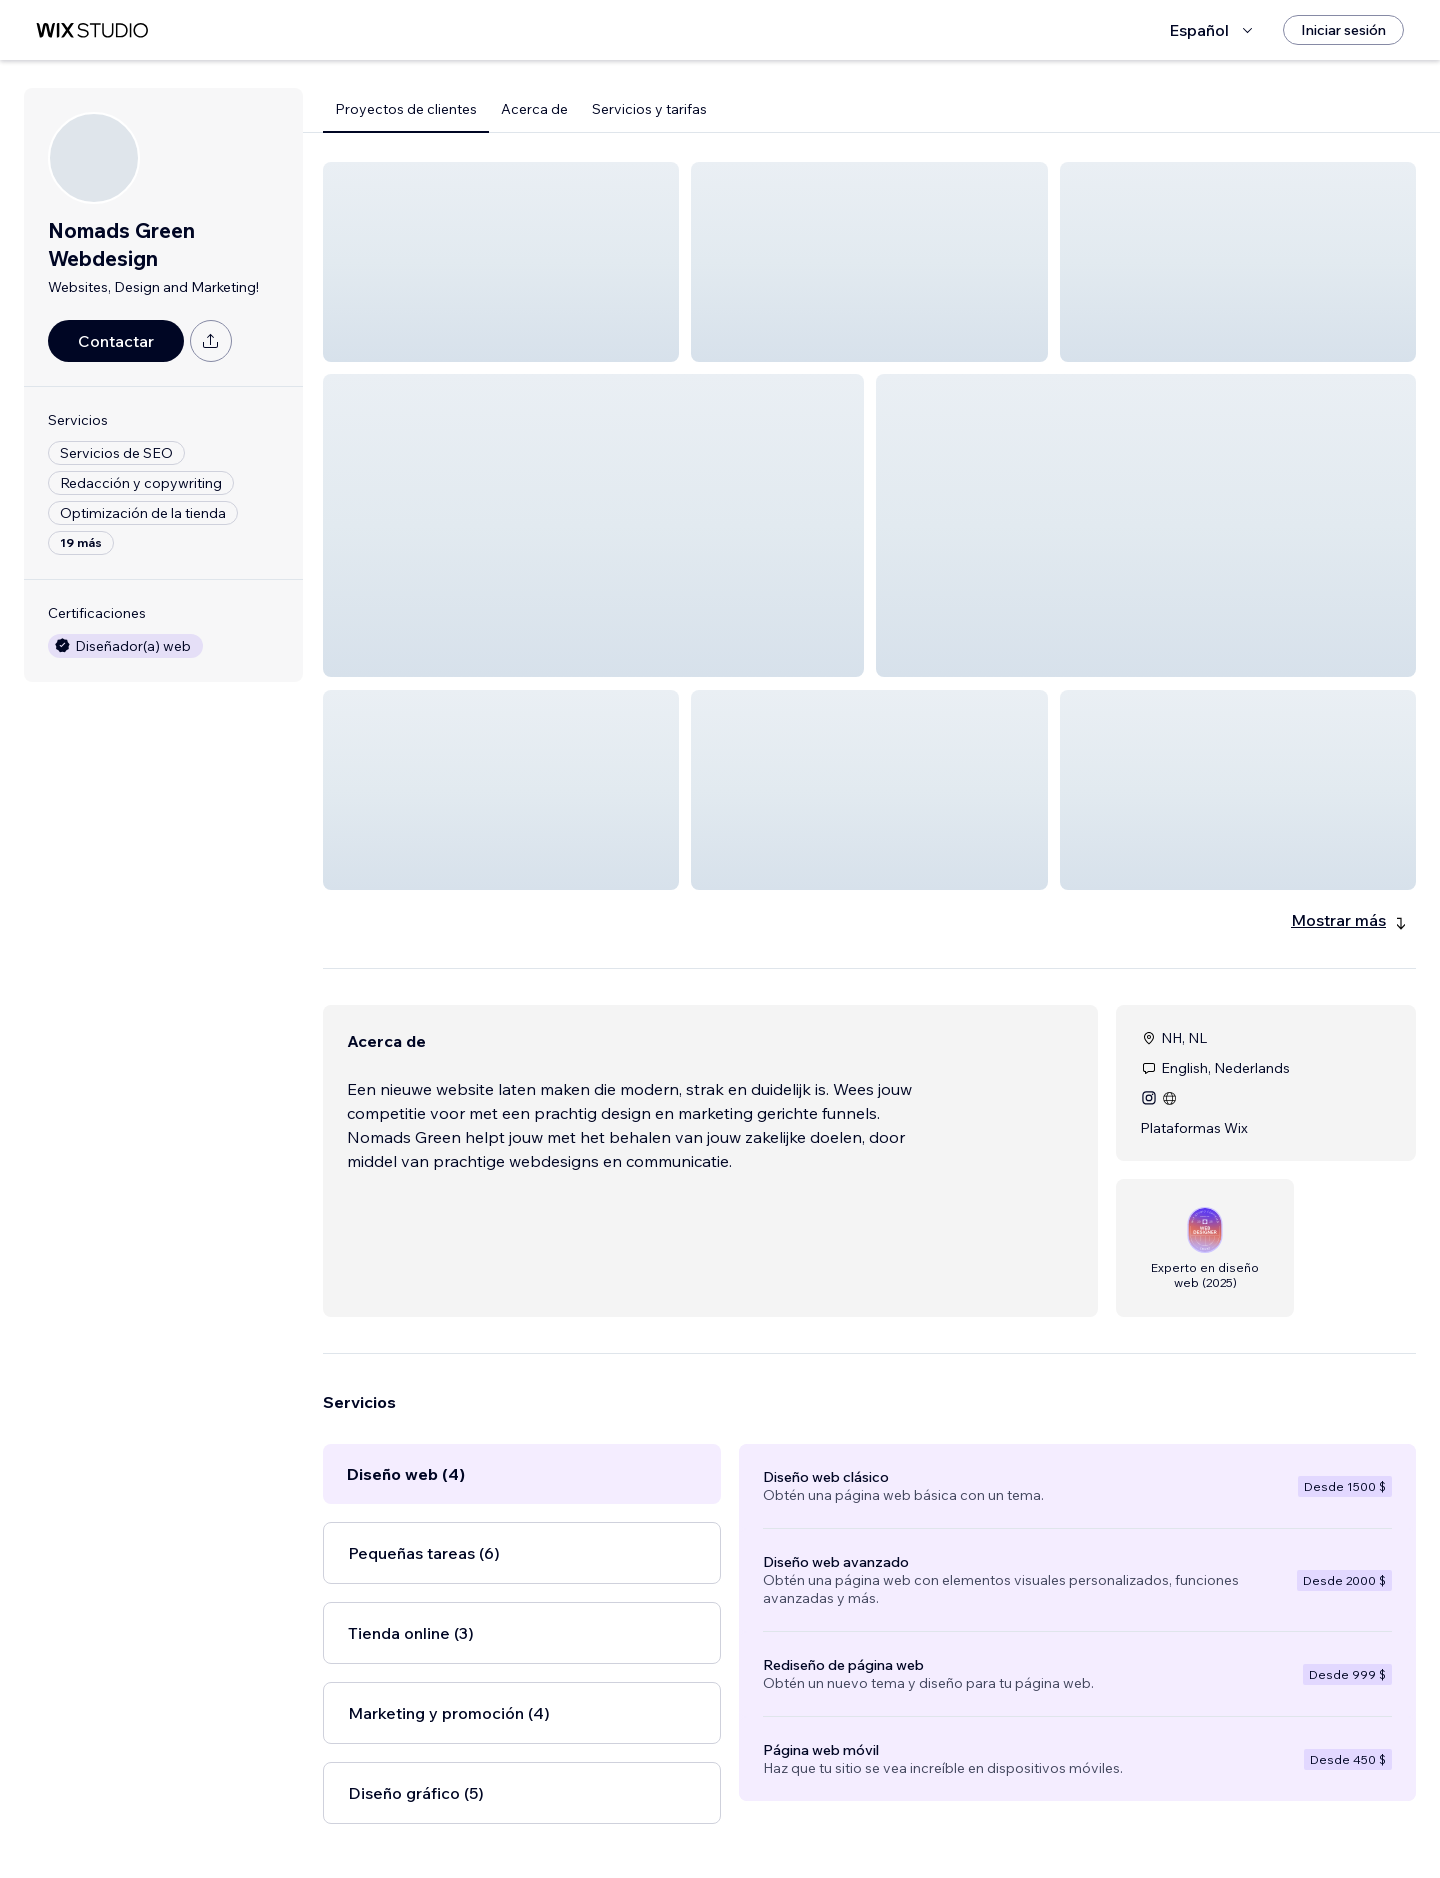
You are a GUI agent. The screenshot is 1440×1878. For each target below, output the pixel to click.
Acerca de (534, 109)
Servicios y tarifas (649, 109)
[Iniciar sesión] (1343, 30)
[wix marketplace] (92, 30)
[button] (501, 262)
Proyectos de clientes (406, 109)
